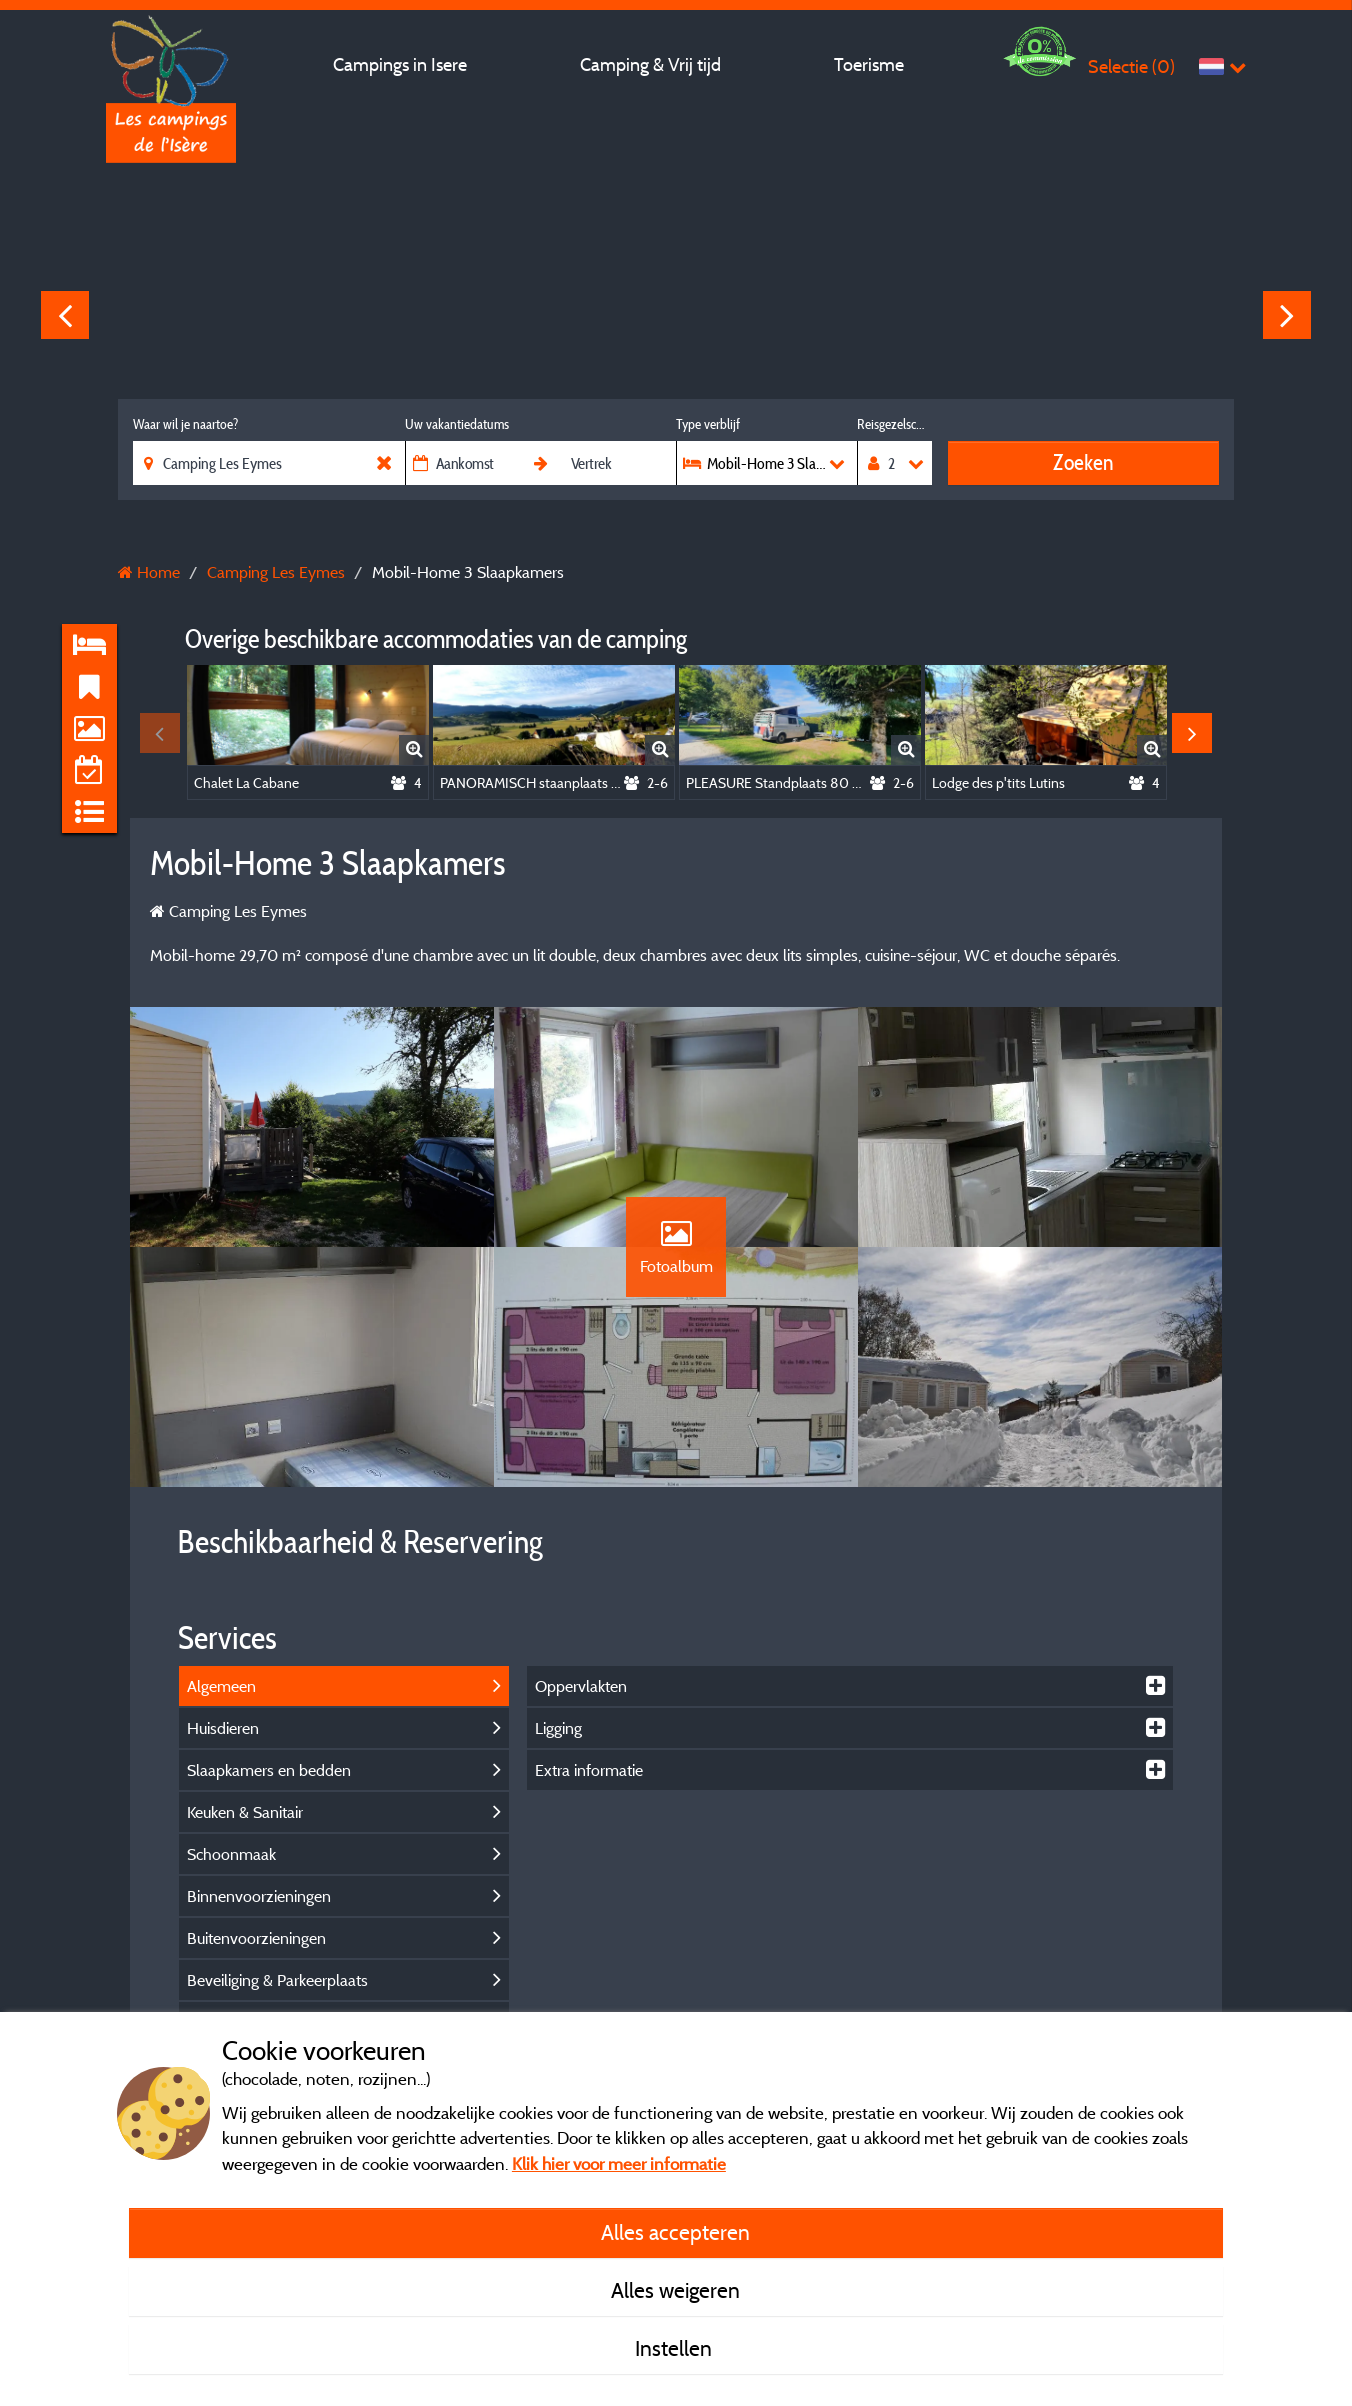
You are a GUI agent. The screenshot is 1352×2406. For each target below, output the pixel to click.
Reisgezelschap (894, 424)
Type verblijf (708, 424)
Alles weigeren (675, 2290)
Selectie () (1131, 66)
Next (1287, 315)
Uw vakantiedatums (457, 424)
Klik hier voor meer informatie (619, 2163)
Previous (65, 315)
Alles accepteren (675, 2232)
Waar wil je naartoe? (185, 424)
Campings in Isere (400, 64)
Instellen (676, 2348)
